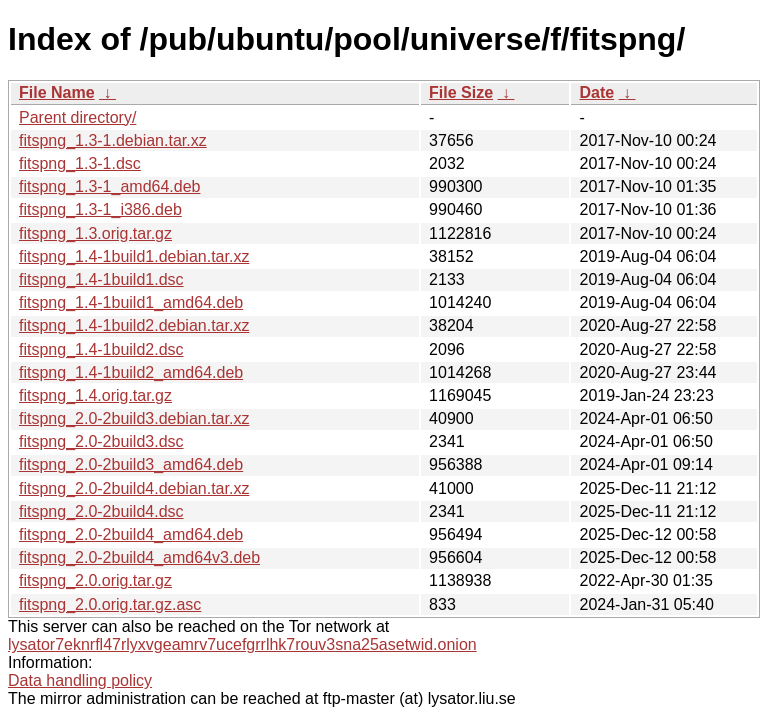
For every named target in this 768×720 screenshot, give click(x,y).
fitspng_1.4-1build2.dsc (101, 349)
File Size (461, 92)
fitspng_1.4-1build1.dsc (101, 279)
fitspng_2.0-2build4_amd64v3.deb (139, 557)
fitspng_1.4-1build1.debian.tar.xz (134, 256)
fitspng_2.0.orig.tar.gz (95, 580)
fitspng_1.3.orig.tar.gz (95, 233)
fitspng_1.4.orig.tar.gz (95, 395)
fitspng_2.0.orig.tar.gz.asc (110, 604)
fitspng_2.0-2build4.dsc (101, 511)
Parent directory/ (77, 117)
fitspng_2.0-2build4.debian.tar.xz (134, 488)
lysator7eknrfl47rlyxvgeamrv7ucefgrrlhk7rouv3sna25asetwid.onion (242, 644)
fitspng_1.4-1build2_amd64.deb (131, 372)
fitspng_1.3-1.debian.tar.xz (113, 140)
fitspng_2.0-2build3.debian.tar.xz (134, 418)
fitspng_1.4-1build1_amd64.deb (131, 302)
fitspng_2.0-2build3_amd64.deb (131, 464)
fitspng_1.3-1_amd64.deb (109, 186)
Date (596, 92)
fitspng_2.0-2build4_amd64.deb (131, 534)
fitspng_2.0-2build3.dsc (101, 441)
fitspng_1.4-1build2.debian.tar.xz (134, 325)
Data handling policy (80, 680)
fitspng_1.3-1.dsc (80, 163)
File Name (57, 92)
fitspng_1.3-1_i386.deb (100, 209)
